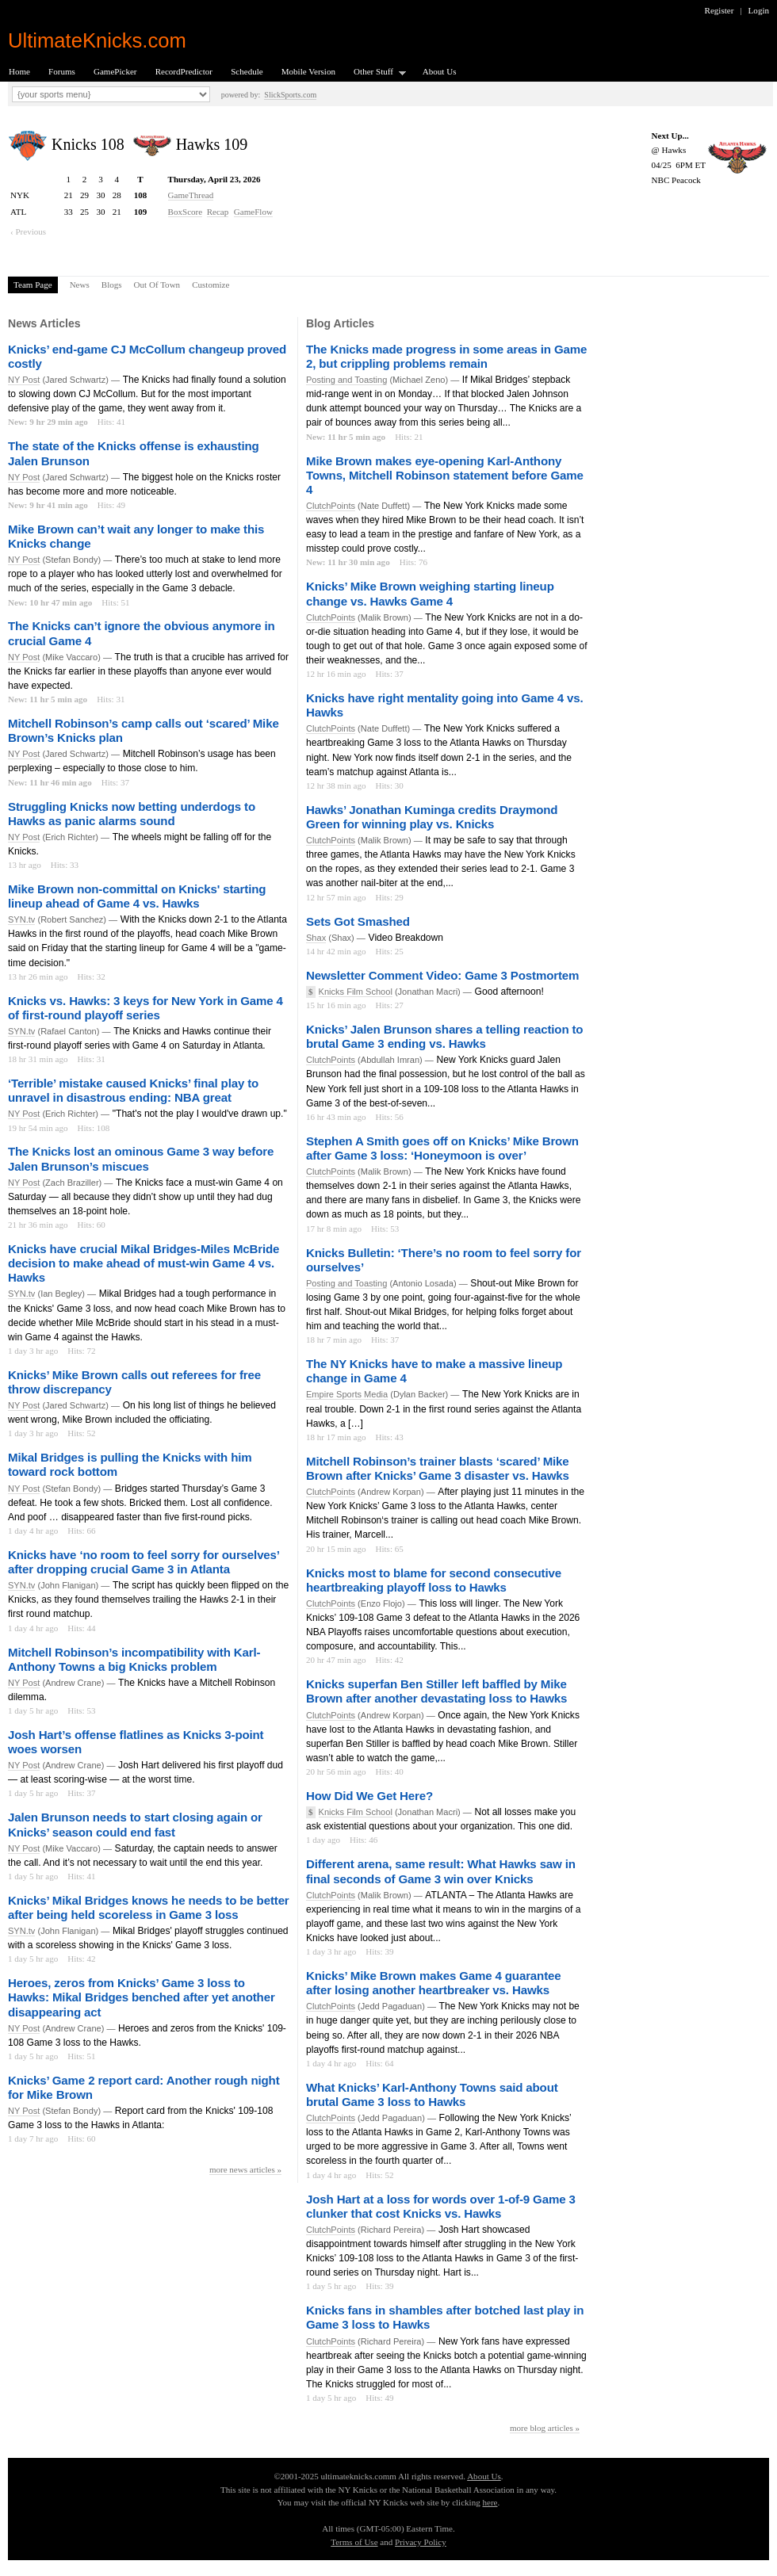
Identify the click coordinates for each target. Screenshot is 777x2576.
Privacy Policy (420, 2542)
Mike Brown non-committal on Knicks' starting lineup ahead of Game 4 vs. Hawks (137, 896)
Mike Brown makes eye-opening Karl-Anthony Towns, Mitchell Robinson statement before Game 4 (445, 475)
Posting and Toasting (346, 379)
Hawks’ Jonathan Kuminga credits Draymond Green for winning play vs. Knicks (431, 817)
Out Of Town (157, 284)
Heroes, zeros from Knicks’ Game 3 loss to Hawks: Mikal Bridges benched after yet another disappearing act (141, 1997)
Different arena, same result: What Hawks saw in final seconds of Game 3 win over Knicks (441, 1871)
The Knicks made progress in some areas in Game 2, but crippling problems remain (446, 356)
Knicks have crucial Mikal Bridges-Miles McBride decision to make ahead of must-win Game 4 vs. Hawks (143, 1263)
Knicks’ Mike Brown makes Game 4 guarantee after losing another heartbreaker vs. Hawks (433, 1983)
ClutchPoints (330, 505)
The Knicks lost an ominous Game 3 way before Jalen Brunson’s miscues (141, 1158)
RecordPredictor (183, 71)
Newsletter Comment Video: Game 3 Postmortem (442, 975)
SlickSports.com (290, 94)
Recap (218, 211)
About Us (440, 71)
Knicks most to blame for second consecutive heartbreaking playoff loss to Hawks (433, 1580)
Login (758, 10)
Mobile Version (308, 71)
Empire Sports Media (347, 1394)
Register (719, 10)
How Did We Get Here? (369, 1795)
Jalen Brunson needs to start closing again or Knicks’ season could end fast (135, 1824)
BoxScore (185, 211)
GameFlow (253, 211)
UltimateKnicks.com (97, 40)
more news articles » (245, 2169)
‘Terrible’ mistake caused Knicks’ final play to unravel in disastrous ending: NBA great (133, 1090)
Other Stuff (375, 72)
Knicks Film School (355, 991)
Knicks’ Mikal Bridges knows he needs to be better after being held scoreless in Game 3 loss (148, 1907)
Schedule (247, 71)
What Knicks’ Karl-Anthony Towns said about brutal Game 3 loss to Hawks (432, 2094)
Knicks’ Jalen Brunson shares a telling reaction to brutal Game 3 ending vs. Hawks (444, 1036)
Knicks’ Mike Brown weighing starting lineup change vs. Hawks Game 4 (430, 593)
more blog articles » (545, 2428)
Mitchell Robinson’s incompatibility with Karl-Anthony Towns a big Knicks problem (134, 1659)
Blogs (111, 284)
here (489, 2502)
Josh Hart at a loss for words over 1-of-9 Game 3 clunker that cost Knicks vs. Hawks (441, 2206)
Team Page (32, 284)
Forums (61, 71)
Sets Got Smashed (358, 921)
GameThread (191, 195)
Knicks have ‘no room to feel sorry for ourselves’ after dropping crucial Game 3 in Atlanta (143, 1562)
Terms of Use (354, 2542)
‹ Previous (28, 231)
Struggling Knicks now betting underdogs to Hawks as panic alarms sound (131, 813)
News (80, 284)
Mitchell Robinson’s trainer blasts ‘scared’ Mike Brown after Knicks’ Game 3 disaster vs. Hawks (437, 1468)
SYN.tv (21, 919)
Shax (316, 937)
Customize (210, 284)
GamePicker (115, 71)
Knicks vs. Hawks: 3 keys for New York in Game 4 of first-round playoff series (145, 1008)
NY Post (24, 379)
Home (19, 71)
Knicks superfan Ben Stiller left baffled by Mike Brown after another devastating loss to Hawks (436, 1691)
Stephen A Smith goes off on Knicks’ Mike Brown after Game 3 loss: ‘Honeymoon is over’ (442, 1148)
